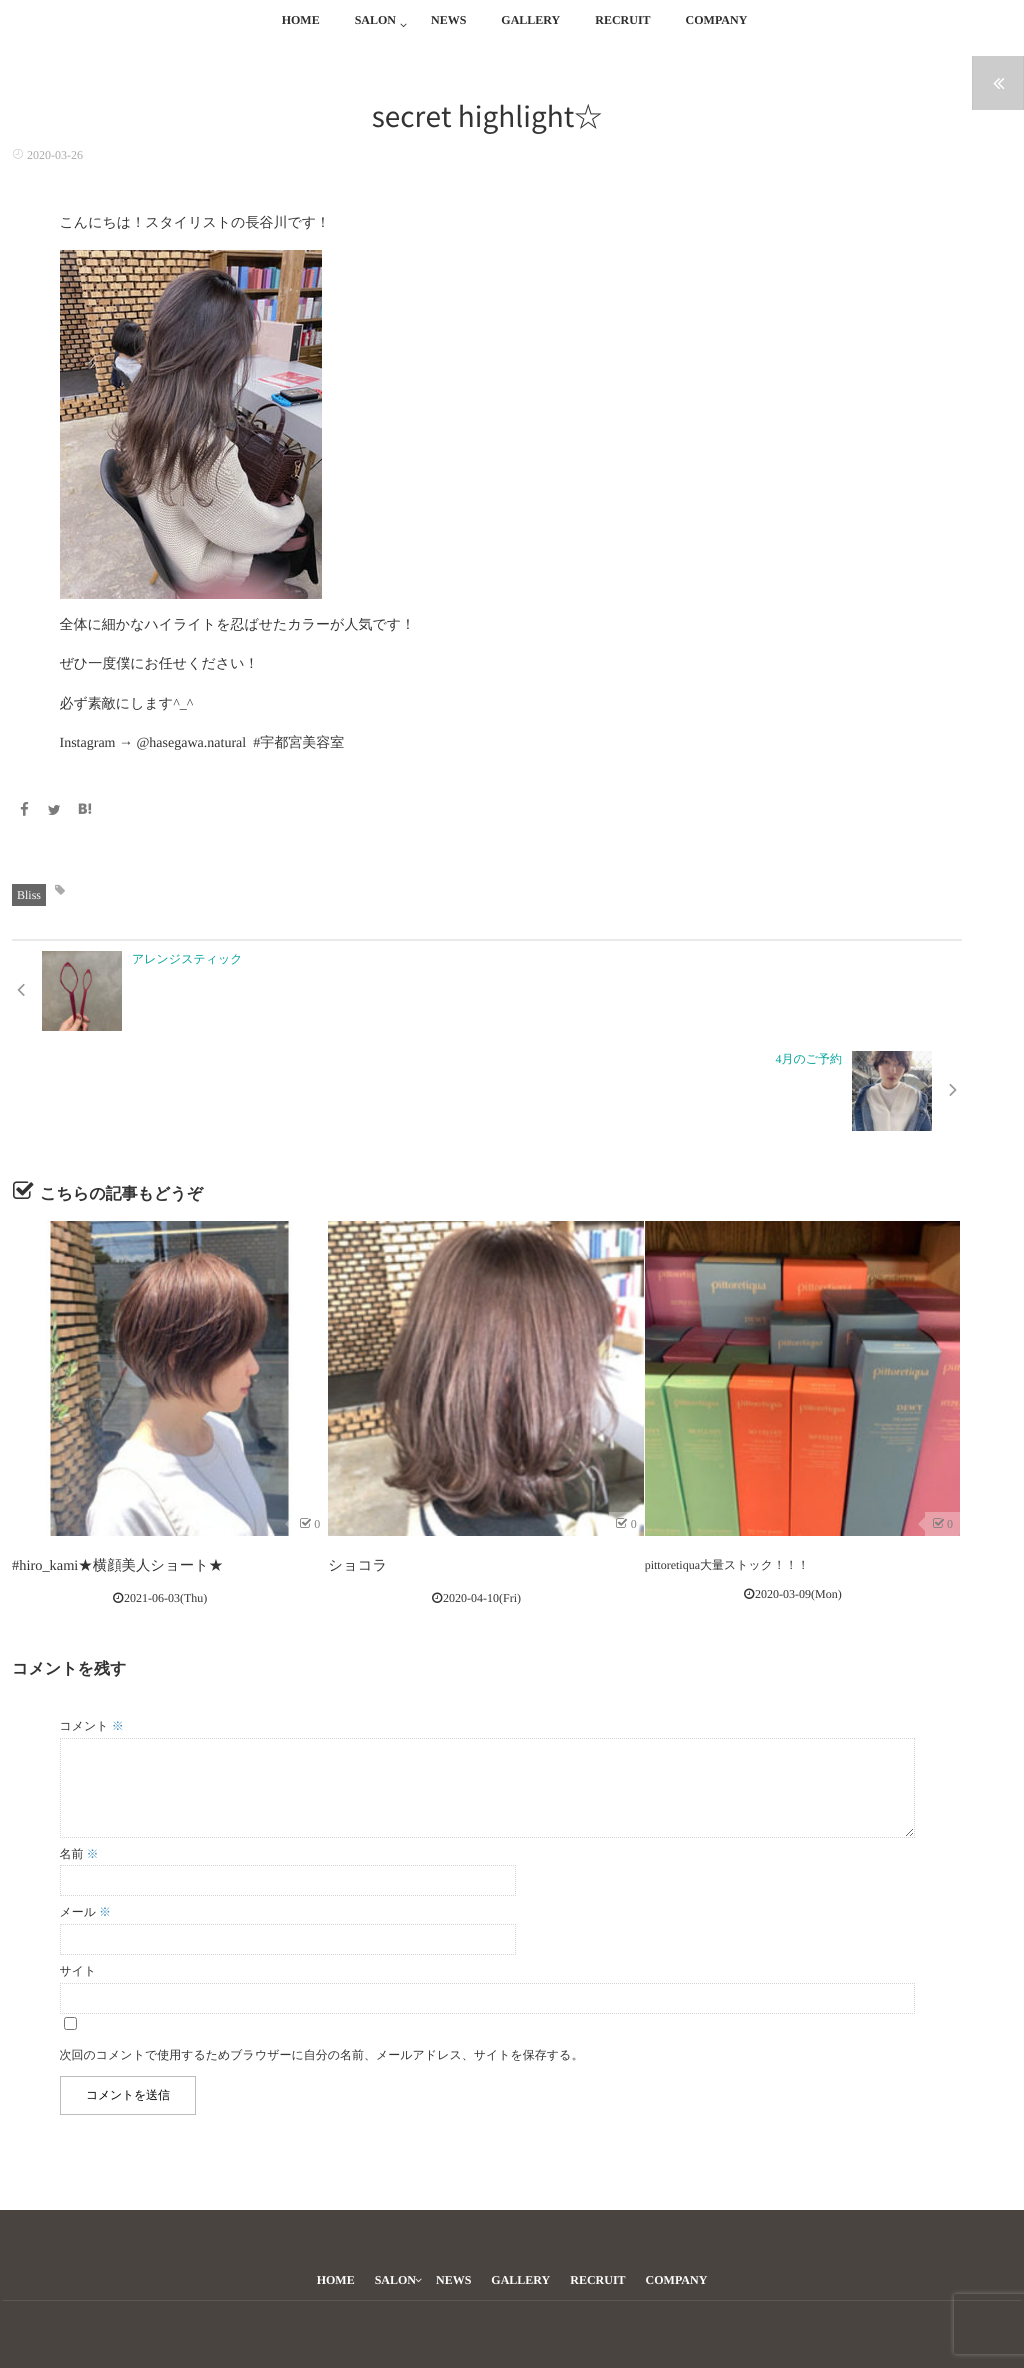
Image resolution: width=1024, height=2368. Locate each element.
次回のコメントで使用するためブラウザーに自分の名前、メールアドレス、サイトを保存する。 (322, 1950)
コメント (92, 1621)
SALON (375, 31)
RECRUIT (622, 31)
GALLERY (530, 31)
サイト (78, 1866)
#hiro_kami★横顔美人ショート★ (100, 1464)
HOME (301, 31)
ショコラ (352, 1464)
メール (86, 1807)
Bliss (29, 893)
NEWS (448, 31)
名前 (79, 1749)
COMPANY (717, 31)
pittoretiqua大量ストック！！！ (727, 1464)
